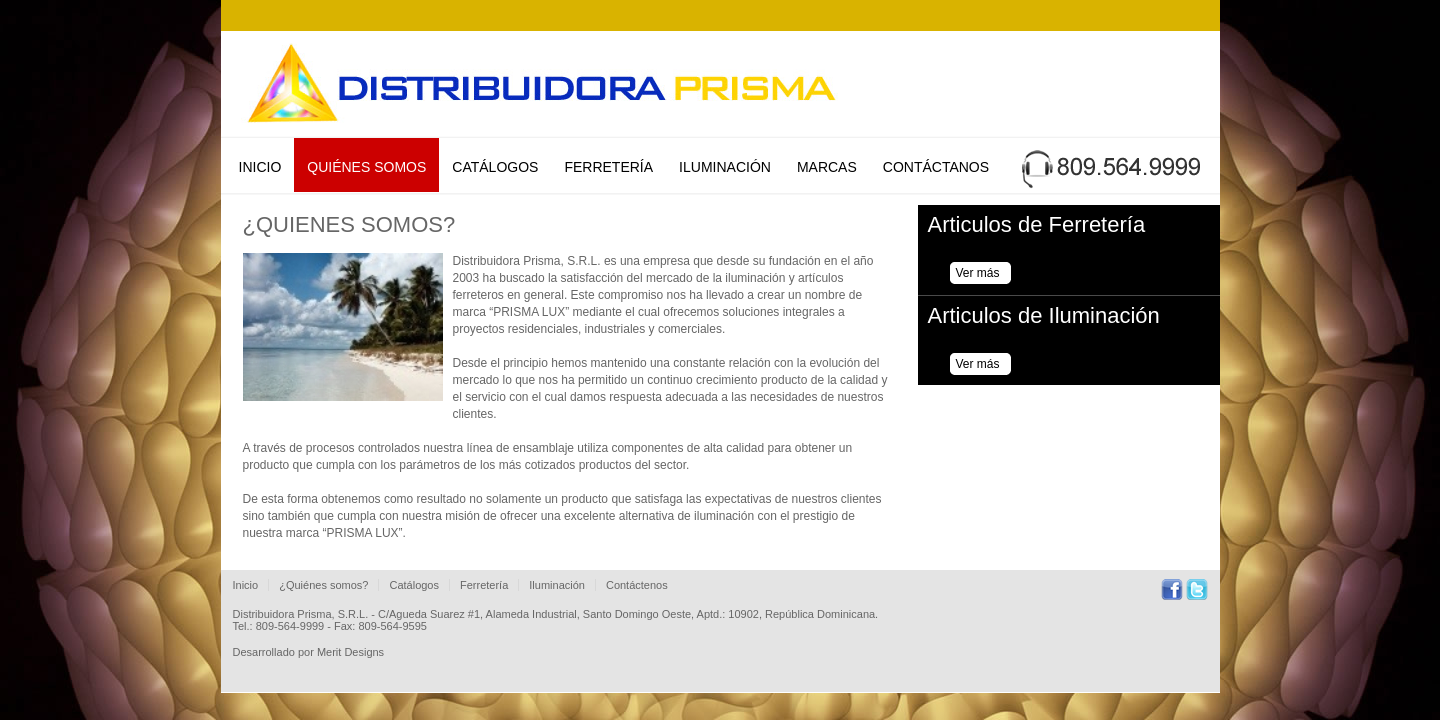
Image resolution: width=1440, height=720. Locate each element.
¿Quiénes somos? (323, 585)
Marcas (827, 167)
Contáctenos (637, 585)
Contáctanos (936, 167)
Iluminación (725, 167)
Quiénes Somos (366, 167)
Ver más (978, 273)
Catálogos (495, 167)
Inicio (260, 167)
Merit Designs (350, 652)
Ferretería (608, 167)
